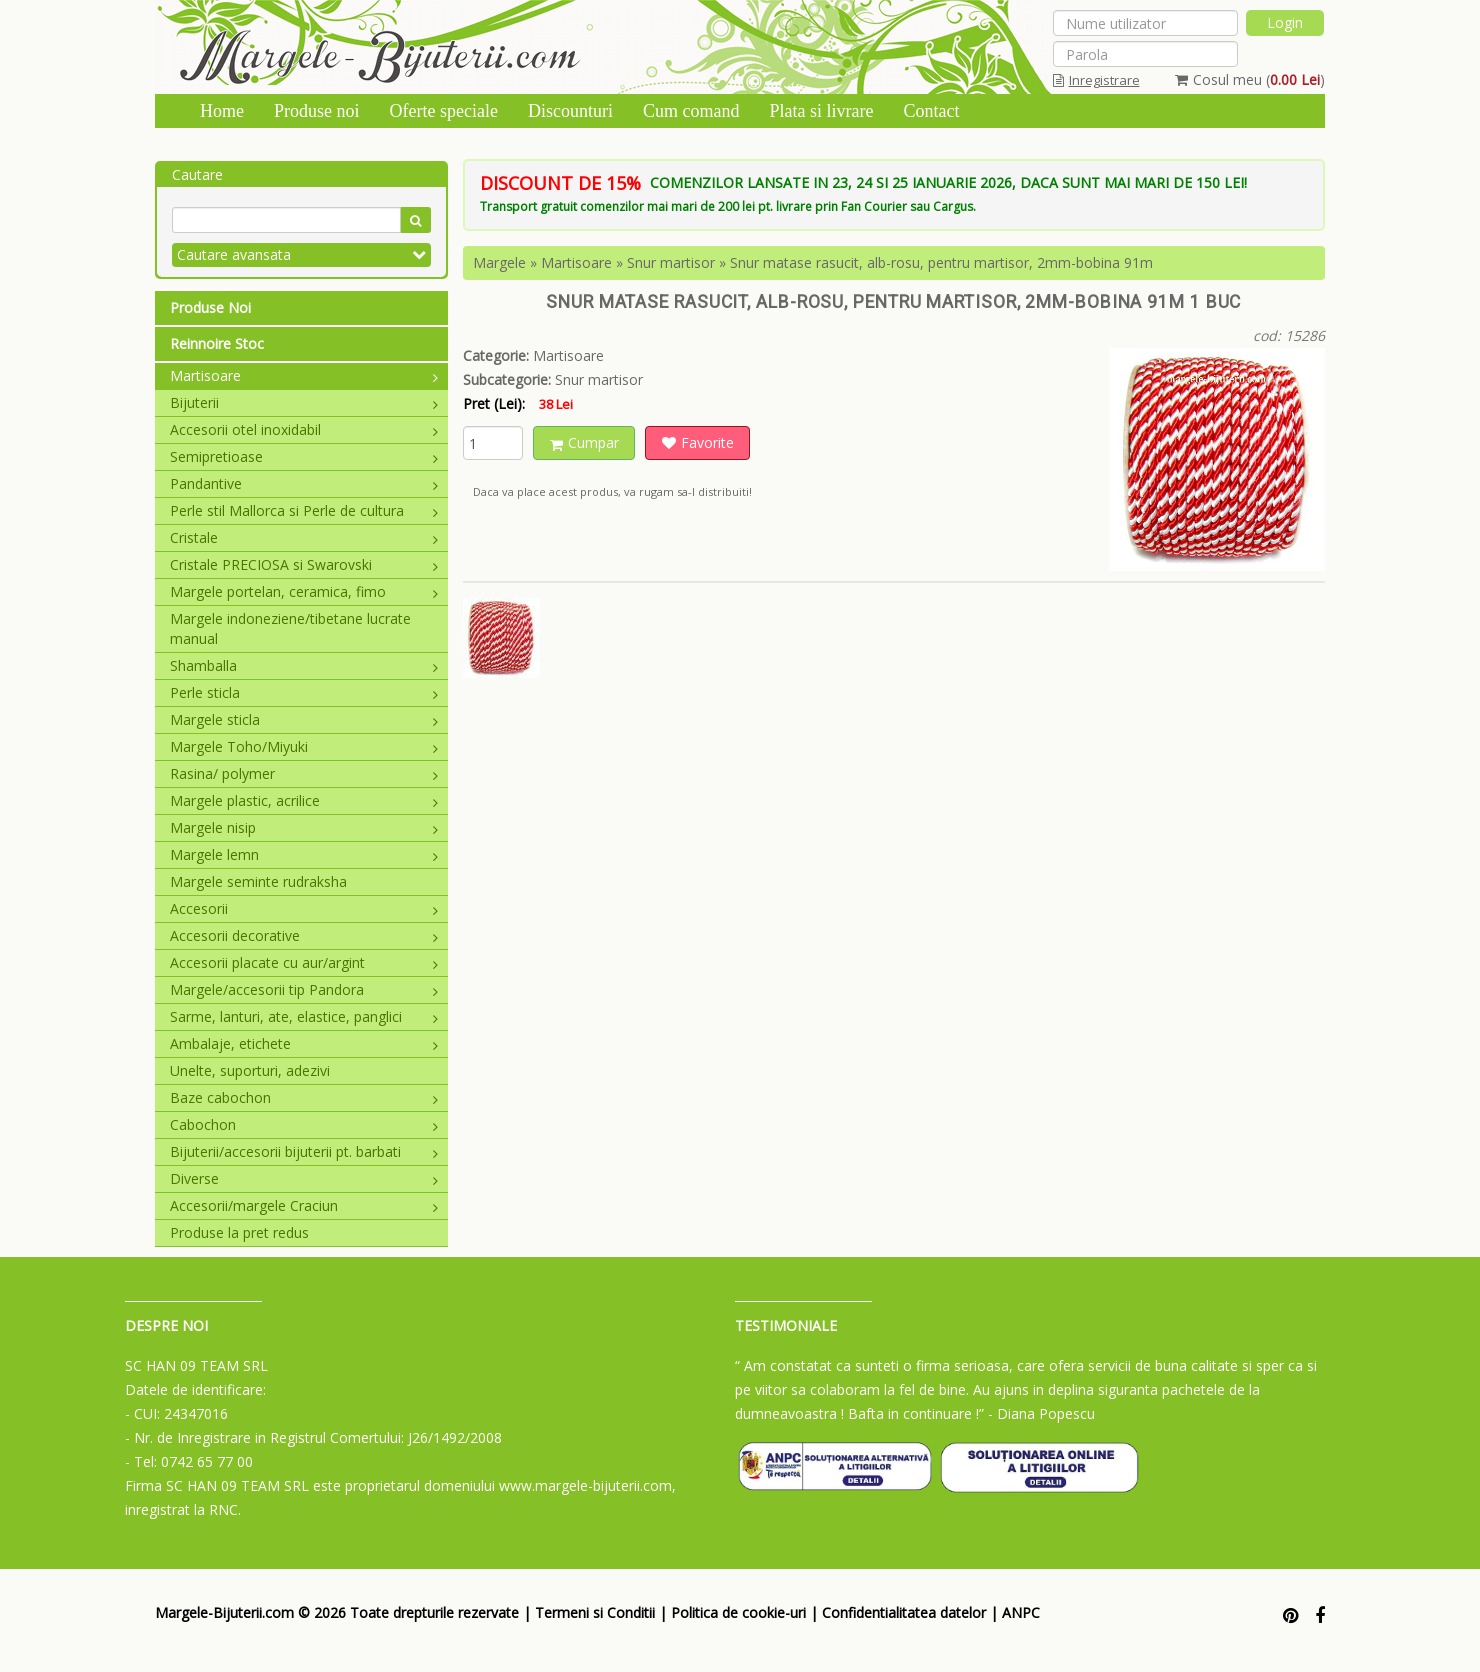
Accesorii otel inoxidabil (304, 429)
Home (222, 111)
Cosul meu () (1250, 79)
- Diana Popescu (1041, 1413)
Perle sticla (304, 692)
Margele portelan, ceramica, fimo (304, 591)
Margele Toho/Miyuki (304, 746)
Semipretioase (304, 456)
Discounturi (570, 111)
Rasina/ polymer (304, 773)
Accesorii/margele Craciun (304, 1205)
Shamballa (304, 665)
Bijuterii (304, 402)
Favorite (698, 442)
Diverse (304, 1178)
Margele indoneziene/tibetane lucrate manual (290, 628)
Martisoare (304, 375)
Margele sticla (304, 719)
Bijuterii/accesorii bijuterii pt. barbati (304, 1151)
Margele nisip (304, 827)
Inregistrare (1096, 80)
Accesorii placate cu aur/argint (304, 962)
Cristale (304, 537)
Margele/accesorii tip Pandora (304, 989)
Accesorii (304, 908)
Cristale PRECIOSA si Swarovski (304, 564)
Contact (931, 111)
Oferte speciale (444, 111)
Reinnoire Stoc (217, 343)
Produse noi (317, 111)
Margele (499, 262)
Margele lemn (304, 854)
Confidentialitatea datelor (904, 1612)
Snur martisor (671, 262)
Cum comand (691, 111)
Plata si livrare (821, 111)
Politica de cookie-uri (738, 1612)
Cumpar (584, 442)
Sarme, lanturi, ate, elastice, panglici (304, 1016)
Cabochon (304, 1124)
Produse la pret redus (239, 1232)
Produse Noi (210, 307)
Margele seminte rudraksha (258, 881)
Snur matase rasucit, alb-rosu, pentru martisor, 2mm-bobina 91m (941, 262)
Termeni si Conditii (595, 1612)
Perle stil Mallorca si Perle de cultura (304, 510)
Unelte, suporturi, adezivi (250, 1070)
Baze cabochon (304, 1097)
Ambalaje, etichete (304, 1043)
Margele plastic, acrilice (304, 800)
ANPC (1021, 1612)
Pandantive (304, 483)
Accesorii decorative (304, 935)
